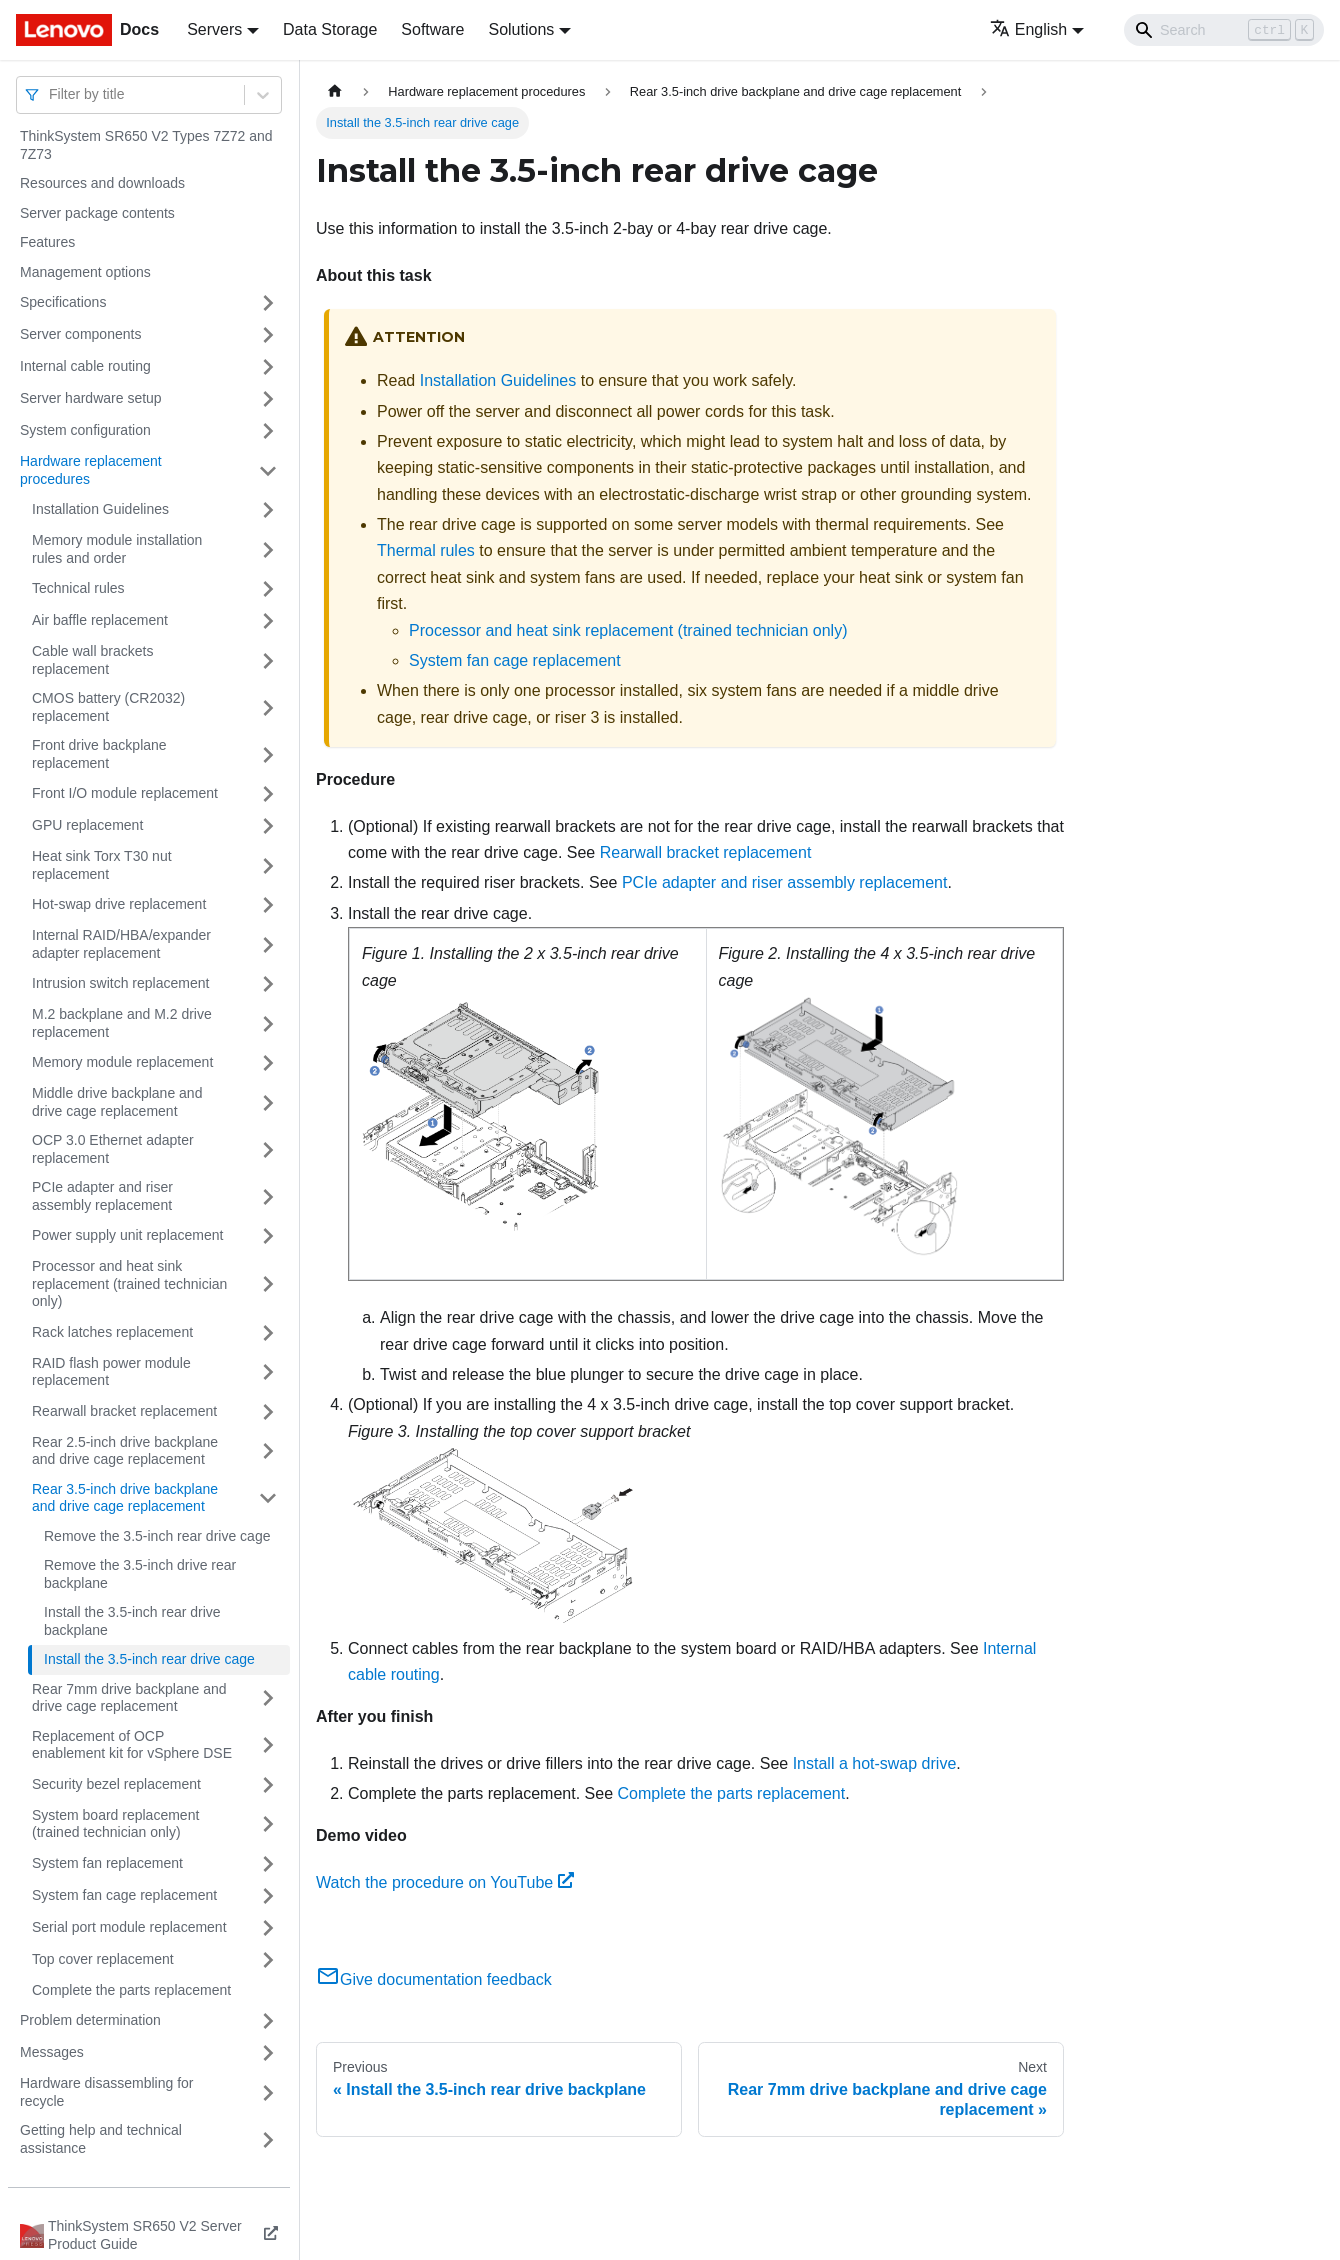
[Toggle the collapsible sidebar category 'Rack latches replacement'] (268, 1333)
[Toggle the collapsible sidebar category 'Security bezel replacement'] (268, 1785)
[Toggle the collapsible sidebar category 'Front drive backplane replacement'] (268, 754)
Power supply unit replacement (127, 1235)
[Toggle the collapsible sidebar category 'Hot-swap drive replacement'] (268, 905)
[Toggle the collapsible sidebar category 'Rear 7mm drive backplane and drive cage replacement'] (268, 1698)
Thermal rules (426, 550)
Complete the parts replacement (131, 1990)
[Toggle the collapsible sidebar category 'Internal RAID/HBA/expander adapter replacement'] (268, 944)
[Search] (1224, 30)
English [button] (1028, 29)
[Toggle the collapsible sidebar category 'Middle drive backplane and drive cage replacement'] (268, 1102)
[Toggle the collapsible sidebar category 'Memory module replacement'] (268, 1063)
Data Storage (330, 29)
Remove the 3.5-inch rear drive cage (157, 1536)
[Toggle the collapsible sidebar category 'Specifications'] (268, 303)
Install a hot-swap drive (875, 1763)
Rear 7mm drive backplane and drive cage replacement (129, 1698)
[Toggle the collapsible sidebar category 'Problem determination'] (268, 2021)
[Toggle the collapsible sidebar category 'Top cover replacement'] (268, 1960)
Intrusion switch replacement (120, 983)
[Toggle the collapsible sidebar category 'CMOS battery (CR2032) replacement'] (268, 707)
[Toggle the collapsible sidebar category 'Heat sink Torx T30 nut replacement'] (268, 865)
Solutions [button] (521, 29)
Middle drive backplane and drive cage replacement (117, 1102)
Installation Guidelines (100, 509)
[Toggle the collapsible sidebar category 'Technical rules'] (268, 589)
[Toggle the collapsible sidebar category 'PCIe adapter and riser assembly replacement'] (268, 1196)
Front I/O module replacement (125, 793)
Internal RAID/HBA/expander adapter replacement (121, 944)
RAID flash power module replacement (111, 1372)
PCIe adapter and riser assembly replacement (102, 1196)
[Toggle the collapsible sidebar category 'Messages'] (268, 2053)
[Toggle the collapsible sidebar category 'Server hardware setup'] (268, 399)
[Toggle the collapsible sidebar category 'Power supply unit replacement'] (268, 1236)
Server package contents (97, 213)
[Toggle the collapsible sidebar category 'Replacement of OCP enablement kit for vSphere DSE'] (268, 1745)
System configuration (85, 430)
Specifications (63, 302)
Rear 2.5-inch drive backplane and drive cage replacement (125, 1451)
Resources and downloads (102, 183)
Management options (85, 272)
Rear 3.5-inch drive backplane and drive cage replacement (125, 1498)
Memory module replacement (122, 1062)
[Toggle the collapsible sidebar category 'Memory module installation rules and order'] (268, 549)
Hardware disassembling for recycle (107, 2092)
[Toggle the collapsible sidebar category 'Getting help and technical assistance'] (268, 2139)
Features (47, 242)
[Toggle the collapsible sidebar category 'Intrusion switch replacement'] (268, 984)
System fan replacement (107, 1863)
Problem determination (90, 2020)
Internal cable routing (85, 366)
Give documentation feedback (434, 1979)
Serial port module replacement (129, 1927)
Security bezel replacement (116, 1784)
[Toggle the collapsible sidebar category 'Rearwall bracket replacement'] (268, 1412)
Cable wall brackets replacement (92, 660)
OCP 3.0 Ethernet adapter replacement (113, 1149)
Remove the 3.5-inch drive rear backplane (140, 1574)
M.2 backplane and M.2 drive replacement (122, 1023)
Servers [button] (214, 29)
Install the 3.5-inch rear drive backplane (132, 1621)
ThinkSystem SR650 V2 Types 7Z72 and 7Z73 (146, 145)
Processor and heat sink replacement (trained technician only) (129, 1283)
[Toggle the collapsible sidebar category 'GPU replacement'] (268, 826)
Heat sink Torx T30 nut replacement (102, 865)
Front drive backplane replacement (99, 754)
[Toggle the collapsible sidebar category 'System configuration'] (268, 431)
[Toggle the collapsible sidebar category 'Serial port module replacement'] (268, 1928)
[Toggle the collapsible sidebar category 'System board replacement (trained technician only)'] (268, 1824)
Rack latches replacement (112, 1332)
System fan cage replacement (124, 1895)
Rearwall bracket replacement (124, 1411)
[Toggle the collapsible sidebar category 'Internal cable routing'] (268, 367)
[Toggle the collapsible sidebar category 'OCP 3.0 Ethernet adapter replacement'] (268, 1149)
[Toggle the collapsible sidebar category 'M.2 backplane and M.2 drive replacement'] (268, 1023)
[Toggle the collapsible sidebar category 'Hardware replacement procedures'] (268, 470)
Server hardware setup (91, 398)
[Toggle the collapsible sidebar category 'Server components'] (268, 335)
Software (432, 29)
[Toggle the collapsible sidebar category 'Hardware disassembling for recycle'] (268, 2092)
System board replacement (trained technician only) (115, 1824)
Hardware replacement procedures (91, 470)
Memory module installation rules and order (117, 549)
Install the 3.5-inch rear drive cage (149, 1659)
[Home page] (335, 91)
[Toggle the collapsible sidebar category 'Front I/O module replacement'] (268, 794)
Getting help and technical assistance (101, 2139)
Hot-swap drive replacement (119, 904)
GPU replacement (87, 825)
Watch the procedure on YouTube (445, 1882)
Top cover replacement (103, 1959)
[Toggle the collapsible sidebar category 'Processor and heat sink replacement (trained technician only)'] (268, 1284)
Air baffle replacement (100, 620)
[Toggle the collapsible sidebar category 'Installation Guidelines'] (268, 510)
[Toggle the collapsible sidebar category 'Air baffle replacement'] (268, 621)
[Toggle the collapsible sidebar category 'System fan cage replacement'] (268, 1896)
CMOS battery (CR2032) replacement (108, 707)
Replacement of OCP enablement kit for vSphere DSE (132, 1745)
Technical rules (78, 588)
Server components (80, 334)
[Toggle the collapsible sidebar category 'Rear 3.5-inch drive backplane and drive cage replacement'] (268, 1498)
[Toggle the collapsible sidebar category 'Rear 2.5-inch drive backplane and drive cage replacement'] (268, 1451)
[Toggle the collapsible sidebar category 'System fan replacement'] (268, 1864)
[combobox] (51, 94)
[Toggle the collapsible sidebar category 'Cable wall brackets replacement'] (268, 660)
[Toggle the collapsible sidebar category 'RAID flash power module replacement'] (268, 1372)
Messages (52, 2052)
